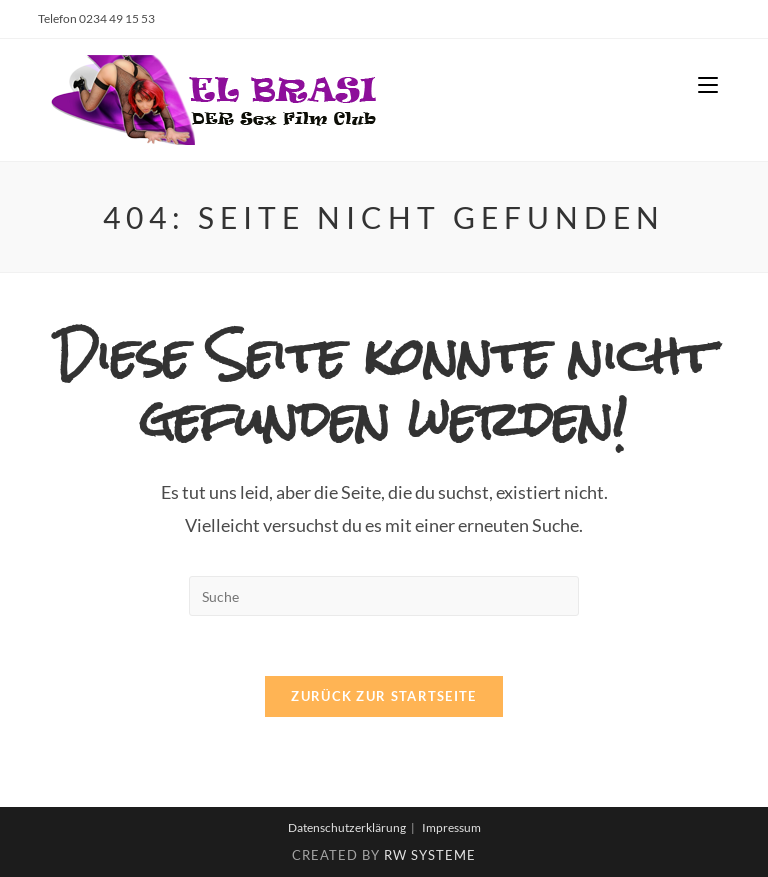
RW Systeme (430, 855)
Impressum (451, 827)
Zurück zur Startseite (383, 696)
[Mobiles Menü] (708, 85)
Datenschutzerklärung (347, 827)
